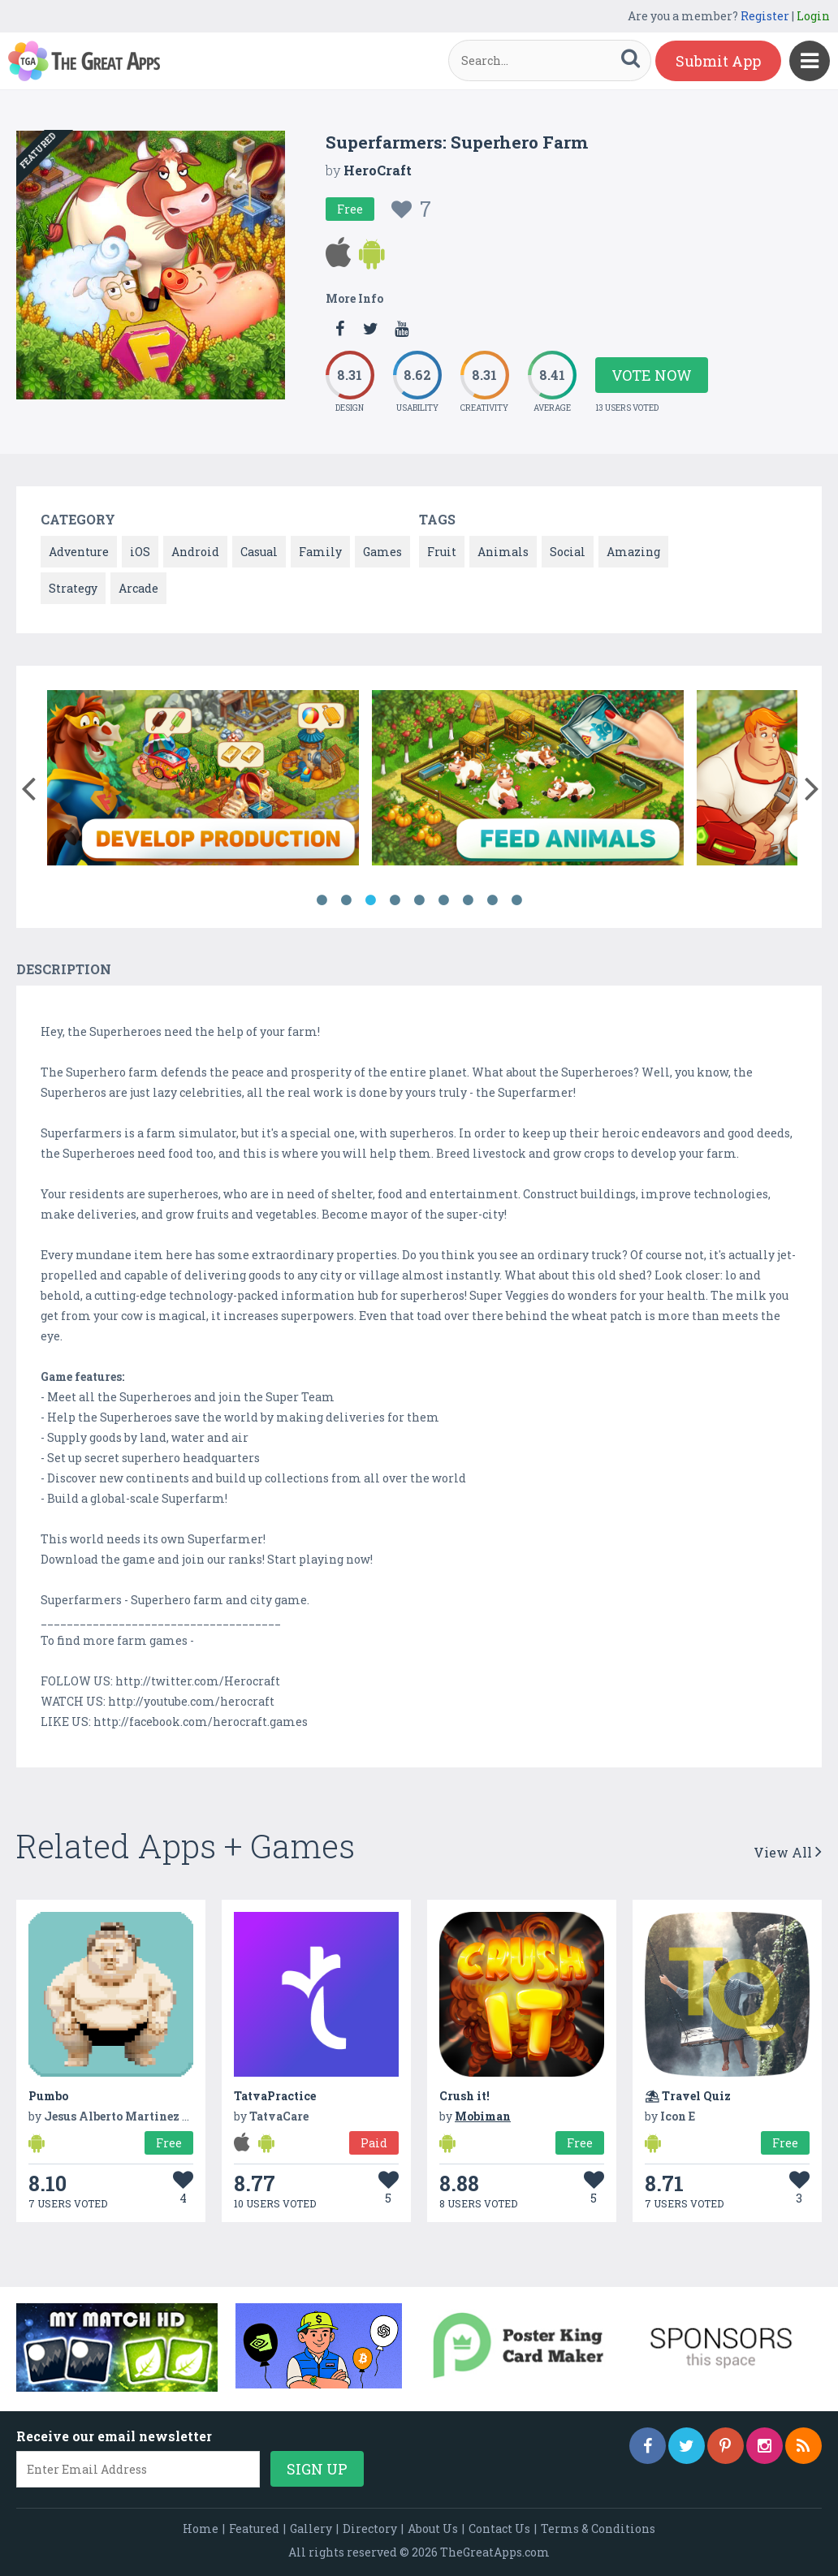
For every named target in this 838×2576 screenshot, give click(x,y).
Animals (503, 551)
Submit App (718, 61)
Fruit (441, 551)
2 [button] (346, 900)
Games (382, 551)
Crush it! (464, 2096)
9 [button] (516, 900)
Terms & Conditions (598, 2528)
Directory (370, 2528)
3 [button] (370, 900)
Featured (254, 2528)
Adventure (79, 551)
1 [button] (321, 900)
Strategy (73, 588)
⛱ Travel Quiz (688, 2096)
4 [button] (395, 900)
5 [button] (419, 900)
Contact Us (499, 2528)
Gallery (311, 2528)
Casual (259, 551)
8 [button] (492, 900)
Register (765, 16)
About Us (433, 2528)
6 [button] (443, 900)
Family (320, 551)
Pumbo (48, 2096)
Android (195, 551)
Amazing (633, 551)
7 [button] (468, 900)
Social (567, 551)
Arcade (138, 588)
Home (200, 2528)
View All (788, 1852)
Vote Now (651, 375)
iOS (140, 551)
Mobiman (483, 2116)
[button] (28, 785)
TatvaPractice (275, 2096)
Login (813, 16)
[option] (203, 780)
